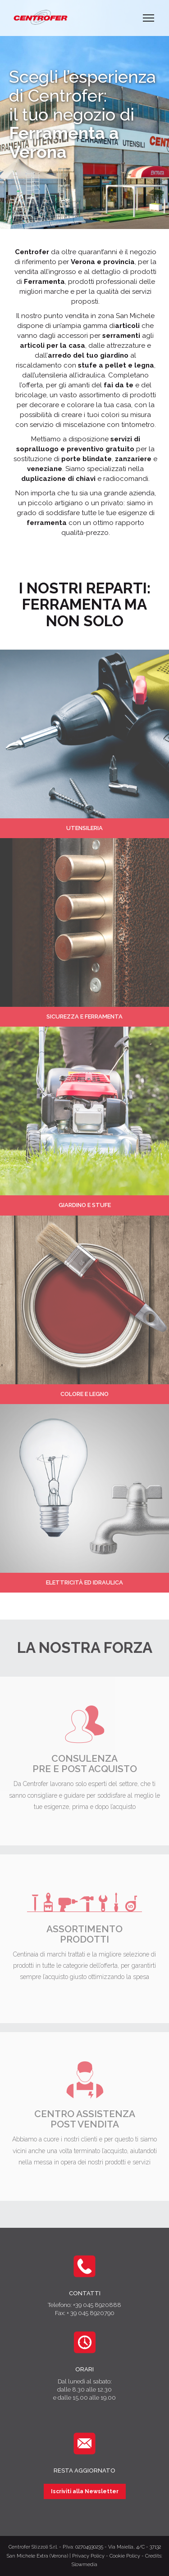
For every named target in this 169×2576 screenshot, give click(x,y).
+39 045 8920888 (97, 2305)
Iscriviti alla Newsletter (85, 2491)
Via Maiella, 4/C (126, 2547)
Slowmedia (84, 2564)
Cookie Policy (125, 2556)
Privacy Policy (88, 2556)
